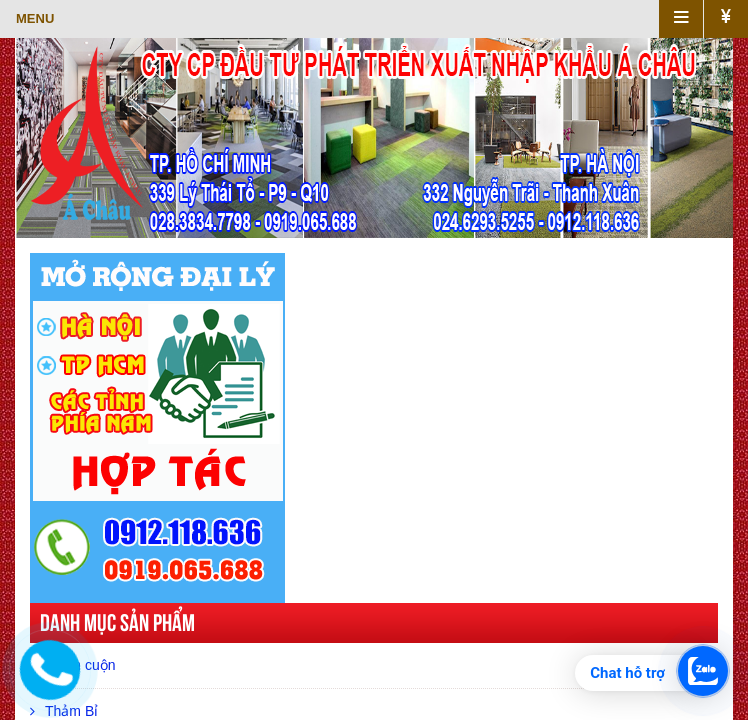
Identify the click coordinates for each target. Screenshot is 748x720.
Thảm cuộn (72, 665)
